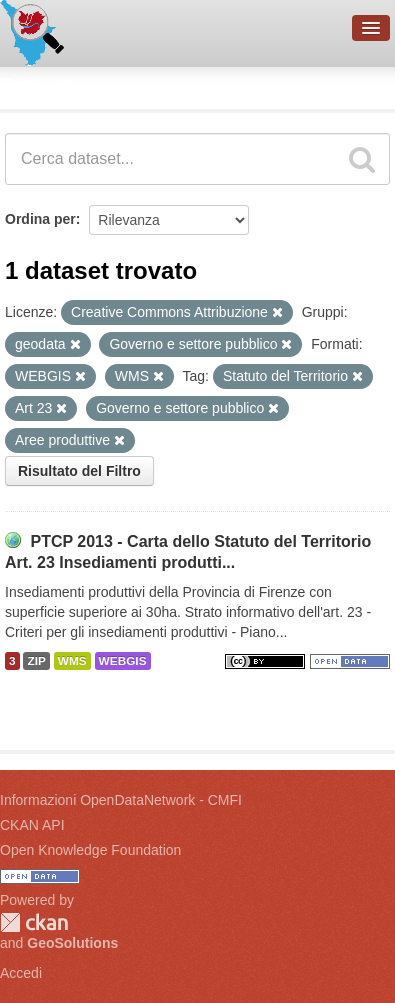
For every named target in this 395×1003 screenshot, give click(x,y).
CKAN (34, 922)
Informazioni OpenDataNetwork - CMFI (121, 800)
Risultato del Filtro (79, 471)
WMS (72, 661)
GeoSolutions (72, 943)
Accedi (21, 973)
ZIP (36, 661)
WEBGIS (123, 661)
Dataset (36, 85)
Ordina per (40, 219)
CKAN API (32, 825)
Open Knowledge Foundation (90, 850)
